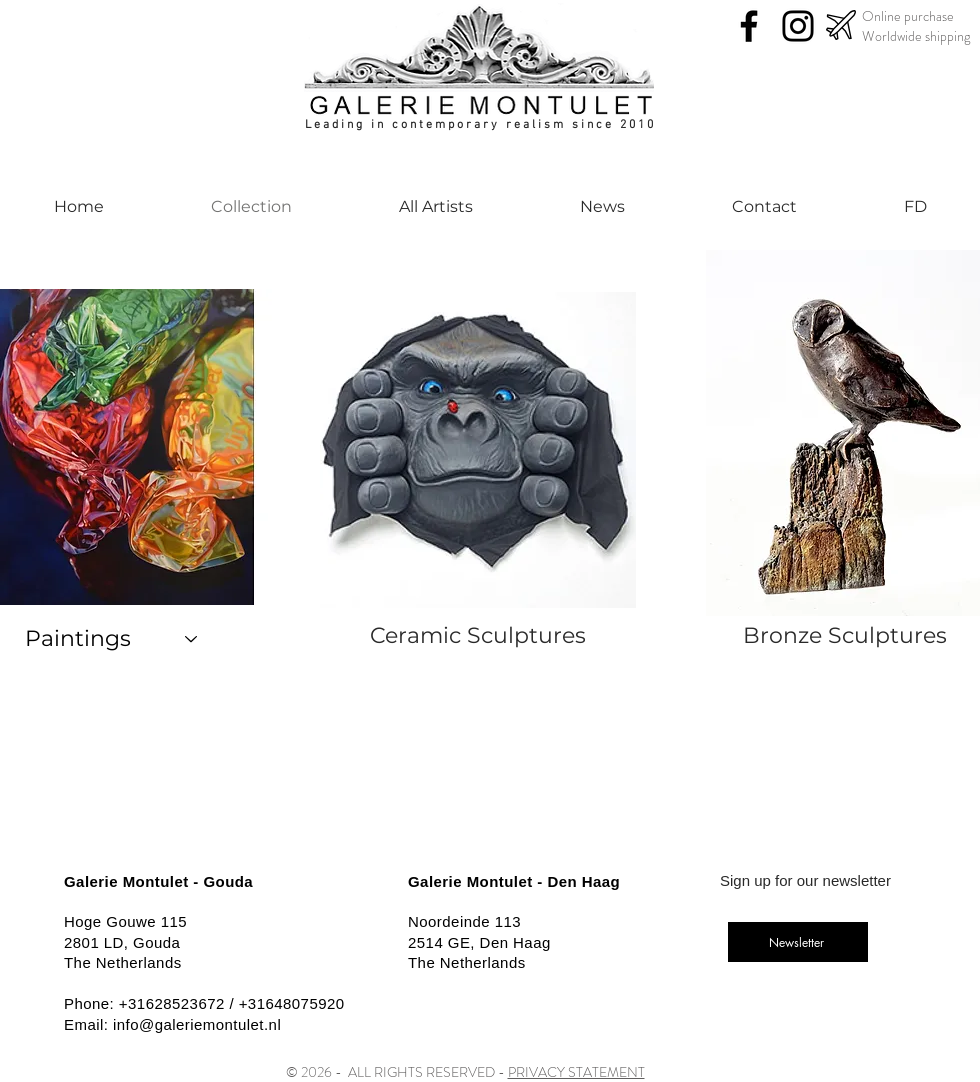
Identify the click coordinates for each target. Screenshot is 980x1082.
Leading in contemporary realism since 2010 (480, 125)
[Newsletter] (798, 942)
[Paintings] (112, 639)
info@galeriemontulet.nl (197, 1024)
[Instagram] (798, 26)
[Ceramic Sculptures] (478, 636)
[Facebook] (749, 26)
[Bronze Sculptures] (845, 636)
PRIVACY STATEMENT (576, 1072)
